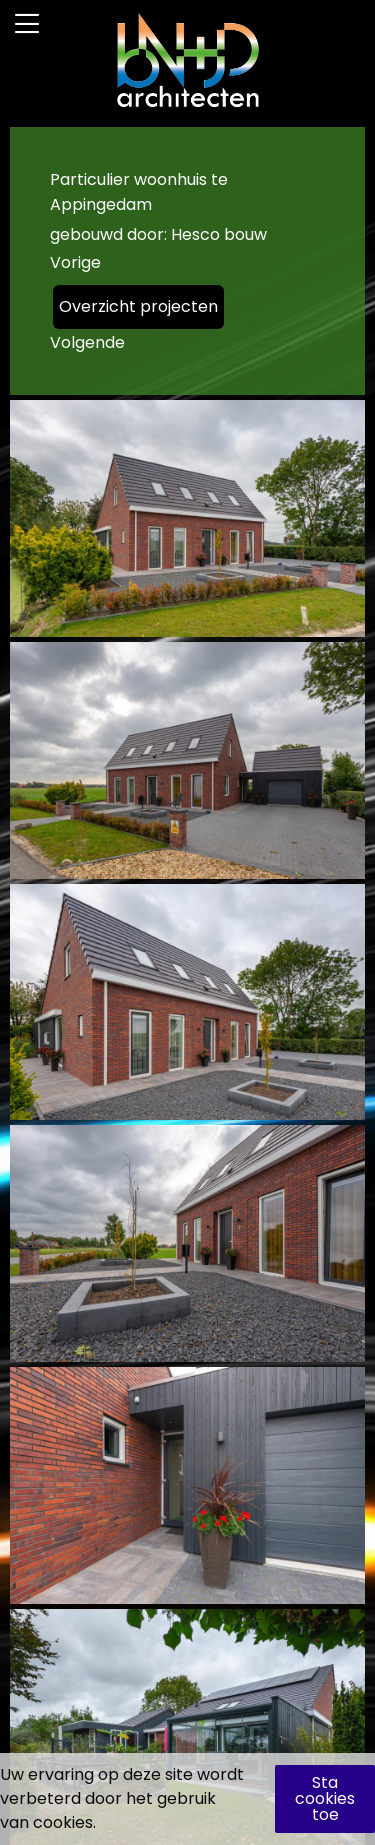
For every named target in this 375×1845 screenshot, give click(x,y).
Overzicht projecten (138, 306)
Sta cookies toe (325, 1798)
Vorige (75, 262)
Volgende (87, 342)
